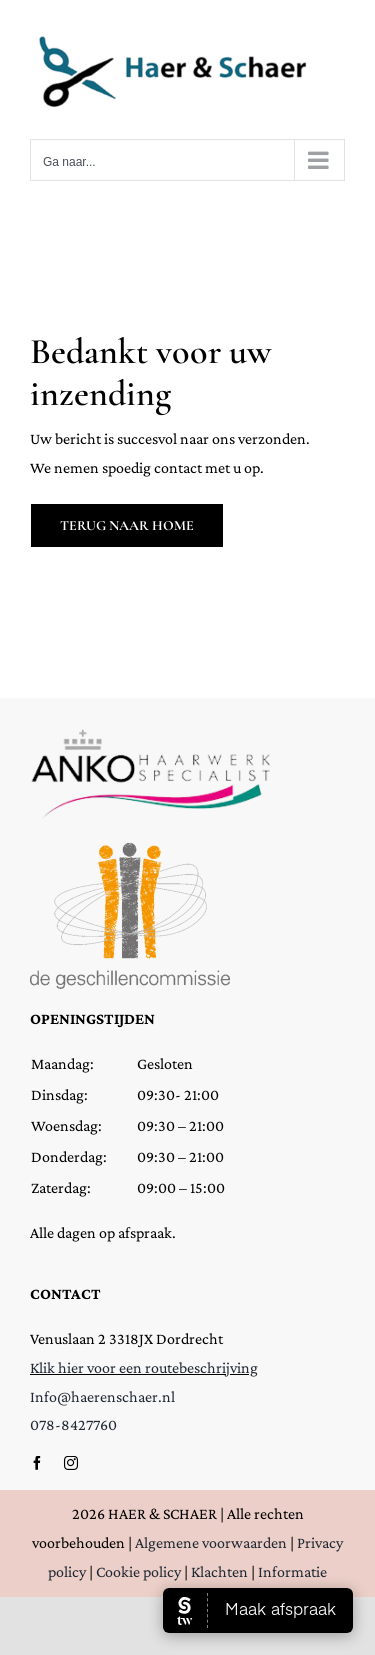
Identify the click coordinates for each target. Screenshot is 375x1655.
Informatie (292, 1571)
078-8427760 (73, 1424)
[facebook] (37, 1463)
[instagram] (71, 1463)
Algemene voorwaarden (211, 1542)
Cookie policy (138, 1571)
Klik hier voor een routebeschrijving (144, 1367)
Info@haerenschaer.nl (102, 1396)
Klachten (219, 1571)
